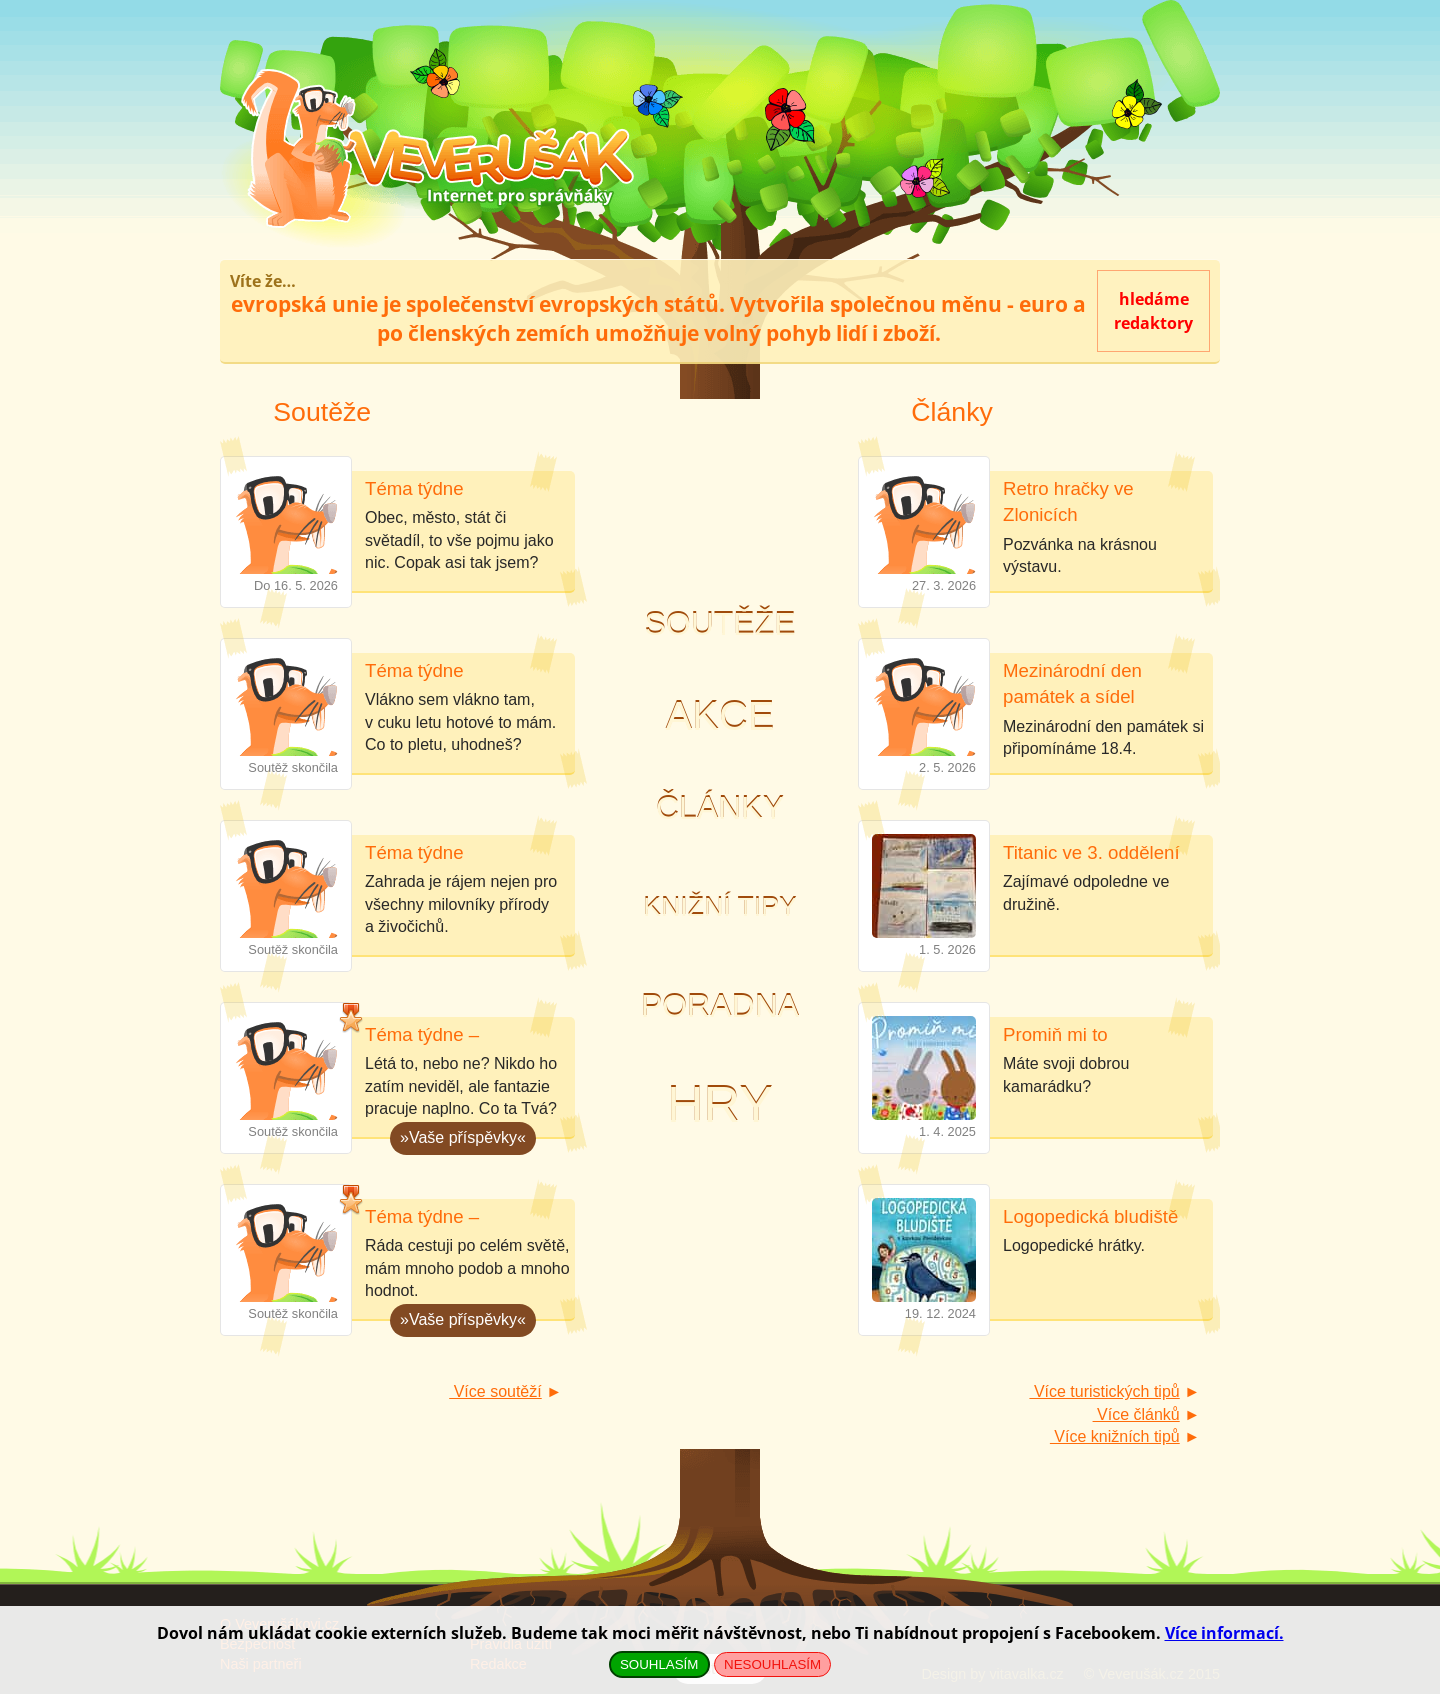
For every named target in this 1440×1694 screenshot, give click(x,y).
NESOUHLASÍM (772, 1664)
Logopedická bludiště (1090, 1216)
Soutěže (719, 624)
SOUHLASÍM (659, 1664)
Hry (720, 1104)
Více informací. (1224, 1633)
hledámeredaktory (1153, 311)
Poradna (720, 1006)
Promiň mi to (1055, 1034)
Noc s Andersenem (720, 504)
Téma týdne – (422, 1034)
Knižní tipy (720, 907)
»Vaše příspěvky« (458, 1134)
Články (720, 808)
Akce (720, 716)
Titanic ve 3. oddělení (1091, 852)
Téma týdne (414, 488)
